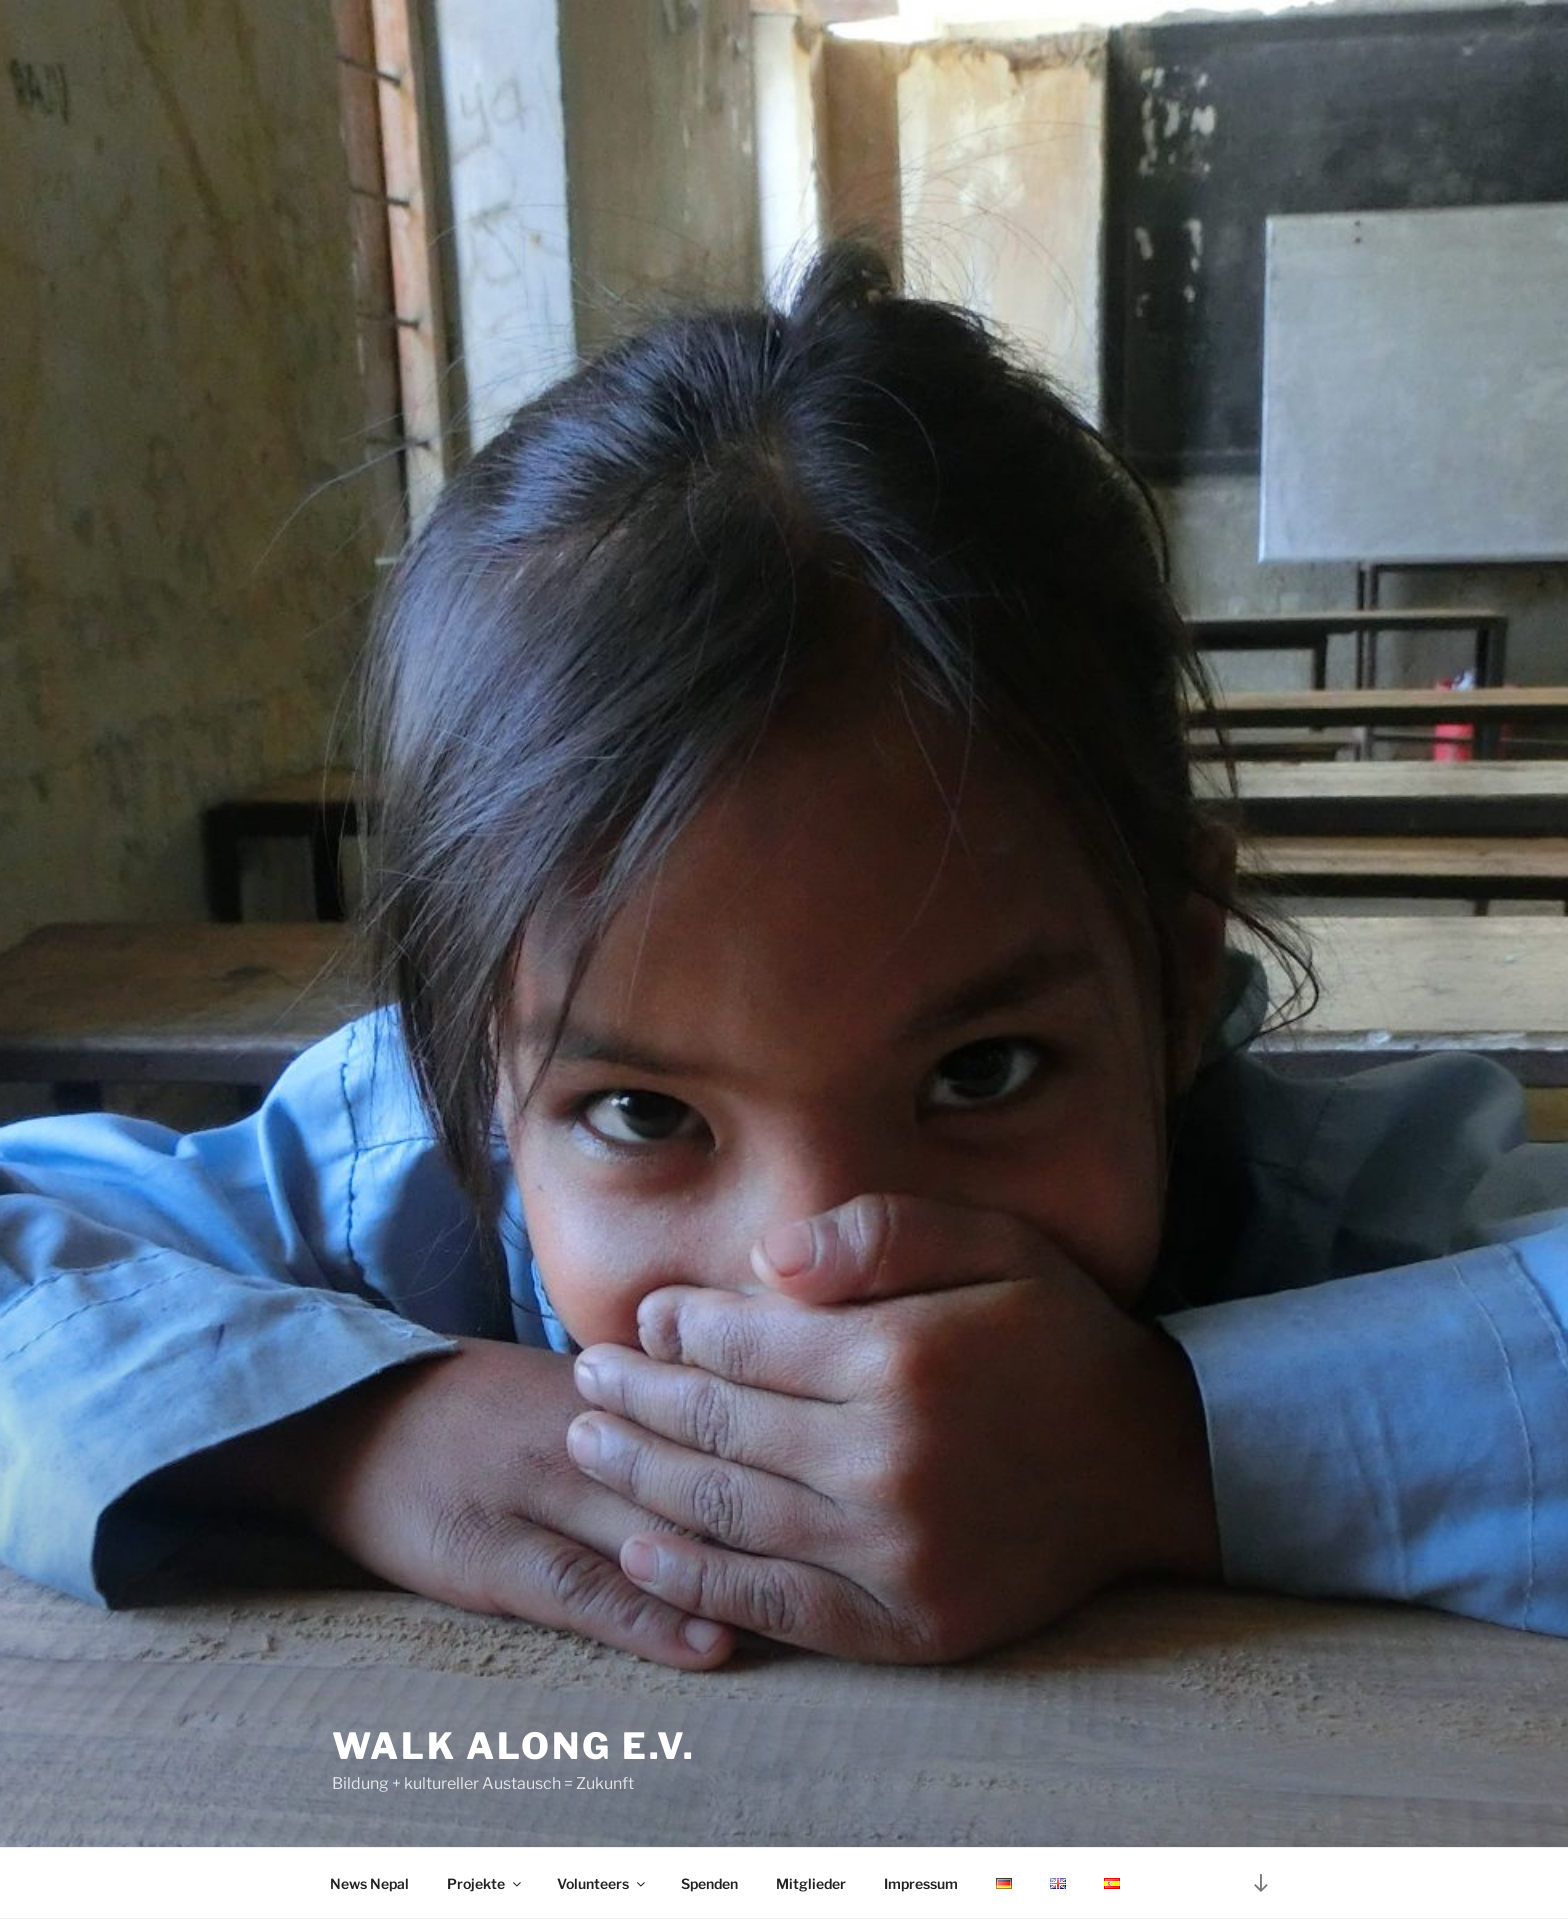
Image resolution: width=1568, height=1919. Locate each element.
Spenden (709, 1883)
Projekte (485, 1883)
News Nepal (369, 1883)
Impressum (921, 1883)
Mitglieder (811, 1883)
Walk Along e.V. (514, 1746)
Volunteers (602, 1883)
